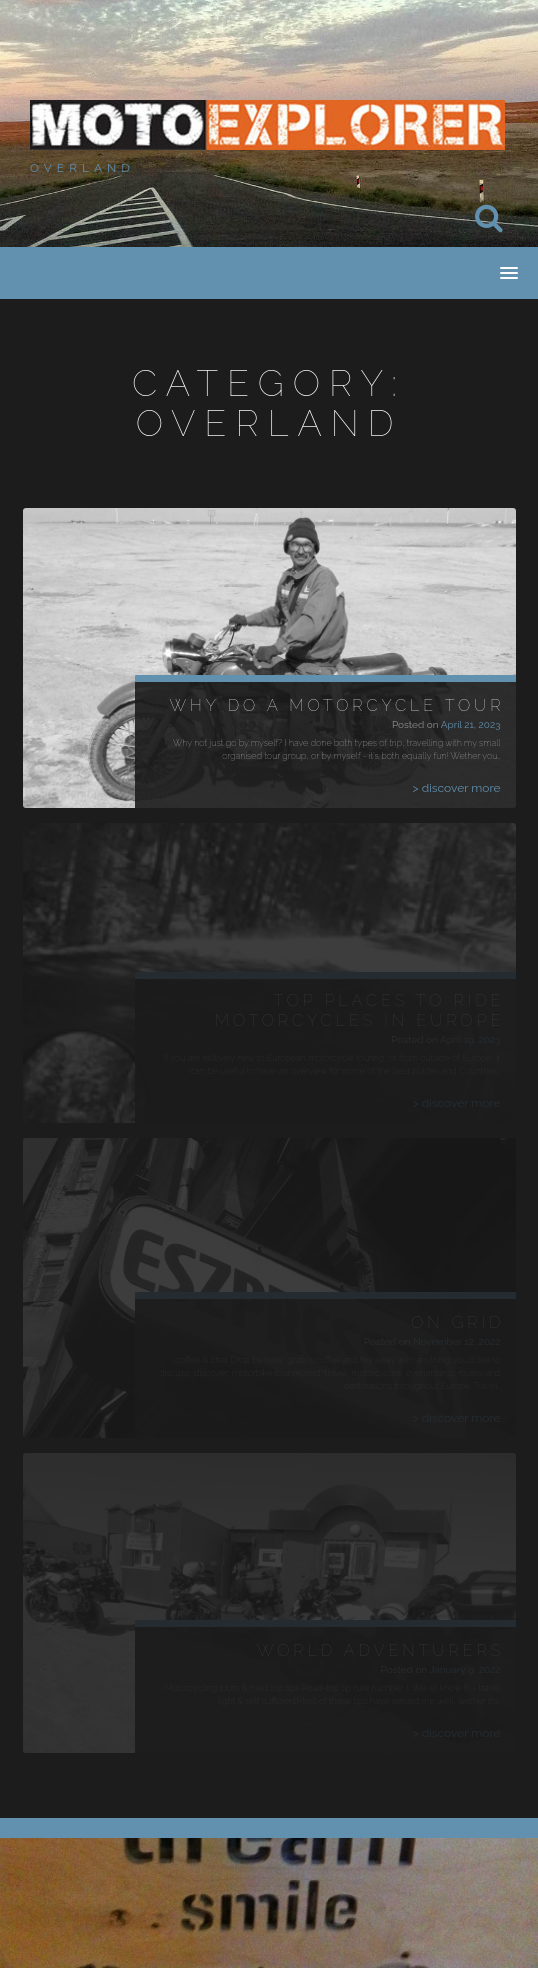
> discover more (457, 788)
